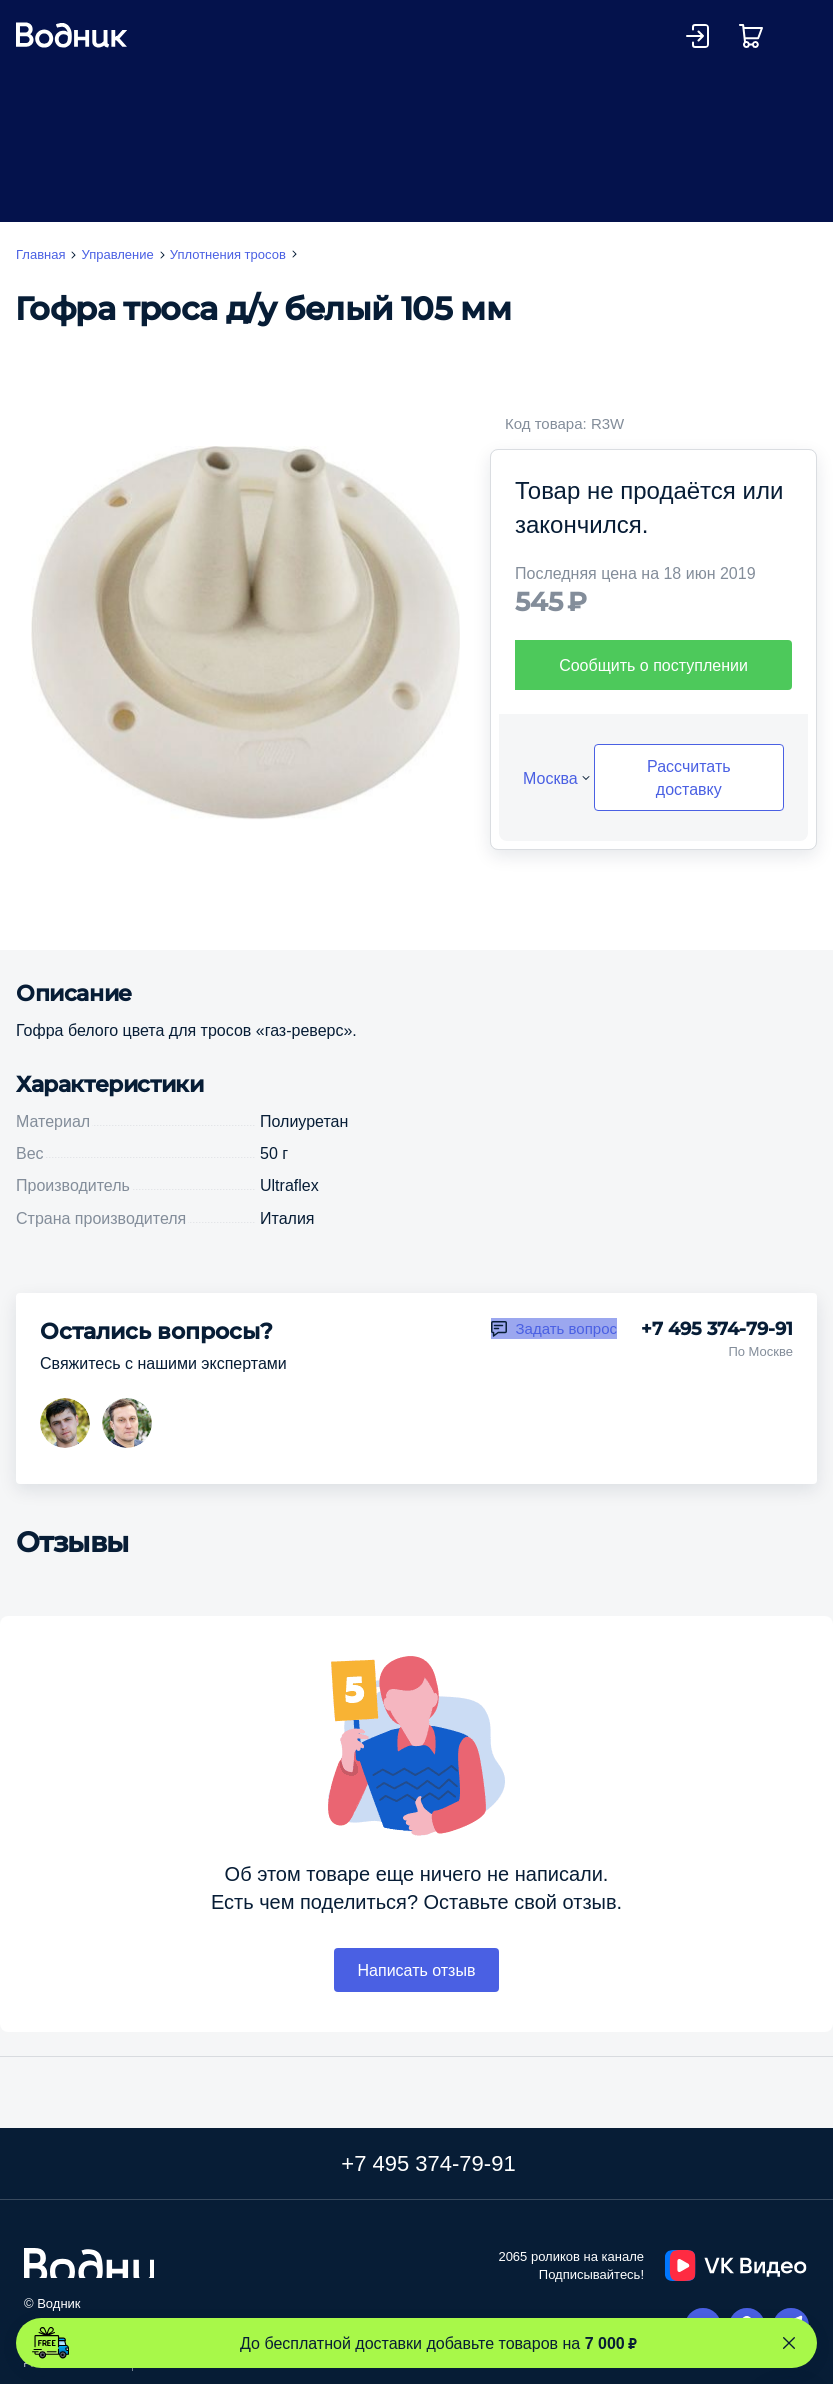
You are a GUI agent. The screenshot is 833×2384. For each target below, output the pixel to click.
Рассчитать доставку (689, 777)
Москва (550, 778)
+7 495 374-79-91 (717, 1329)
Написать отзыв (417, 1970)
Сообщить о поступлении (653, 665)
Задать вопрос (566, 1328)
